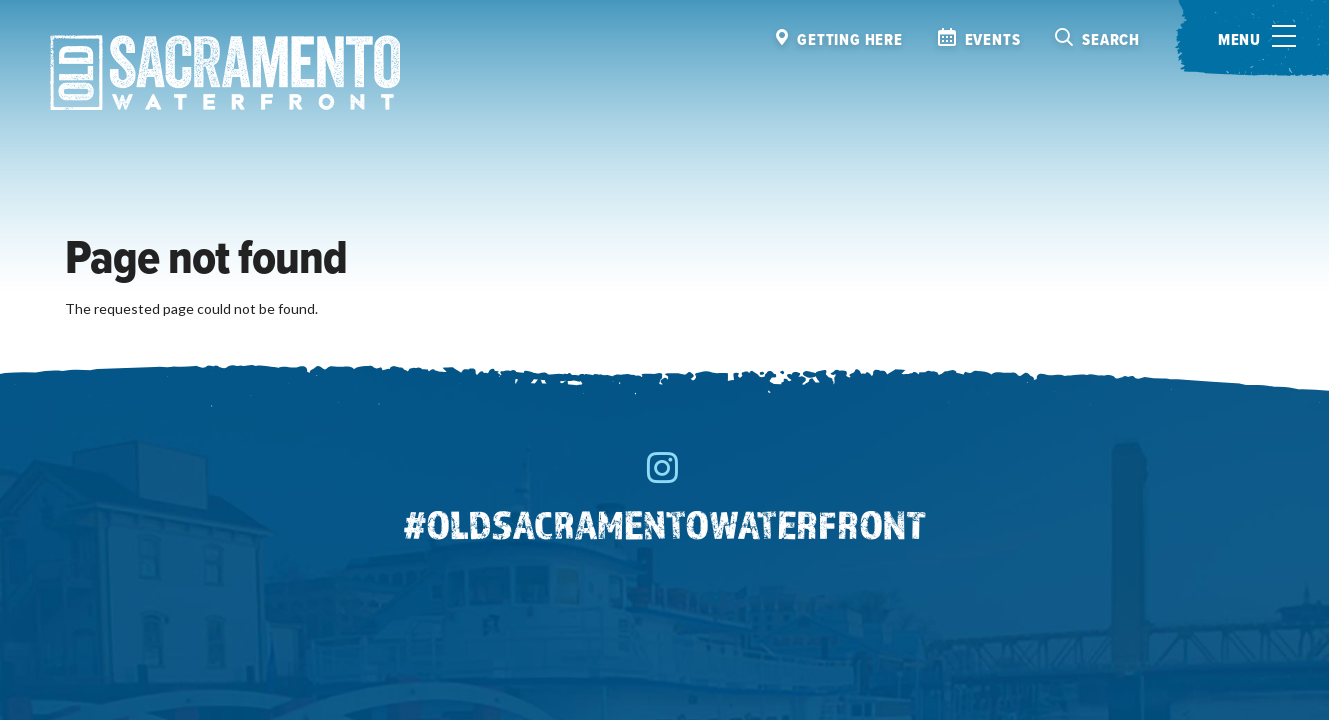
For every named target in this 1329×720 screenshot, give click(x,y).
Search (1111, 40)
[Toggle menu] (1252, 38)
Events (993, 40)
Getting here (850, 40)
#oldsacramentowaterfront (665, 524)
